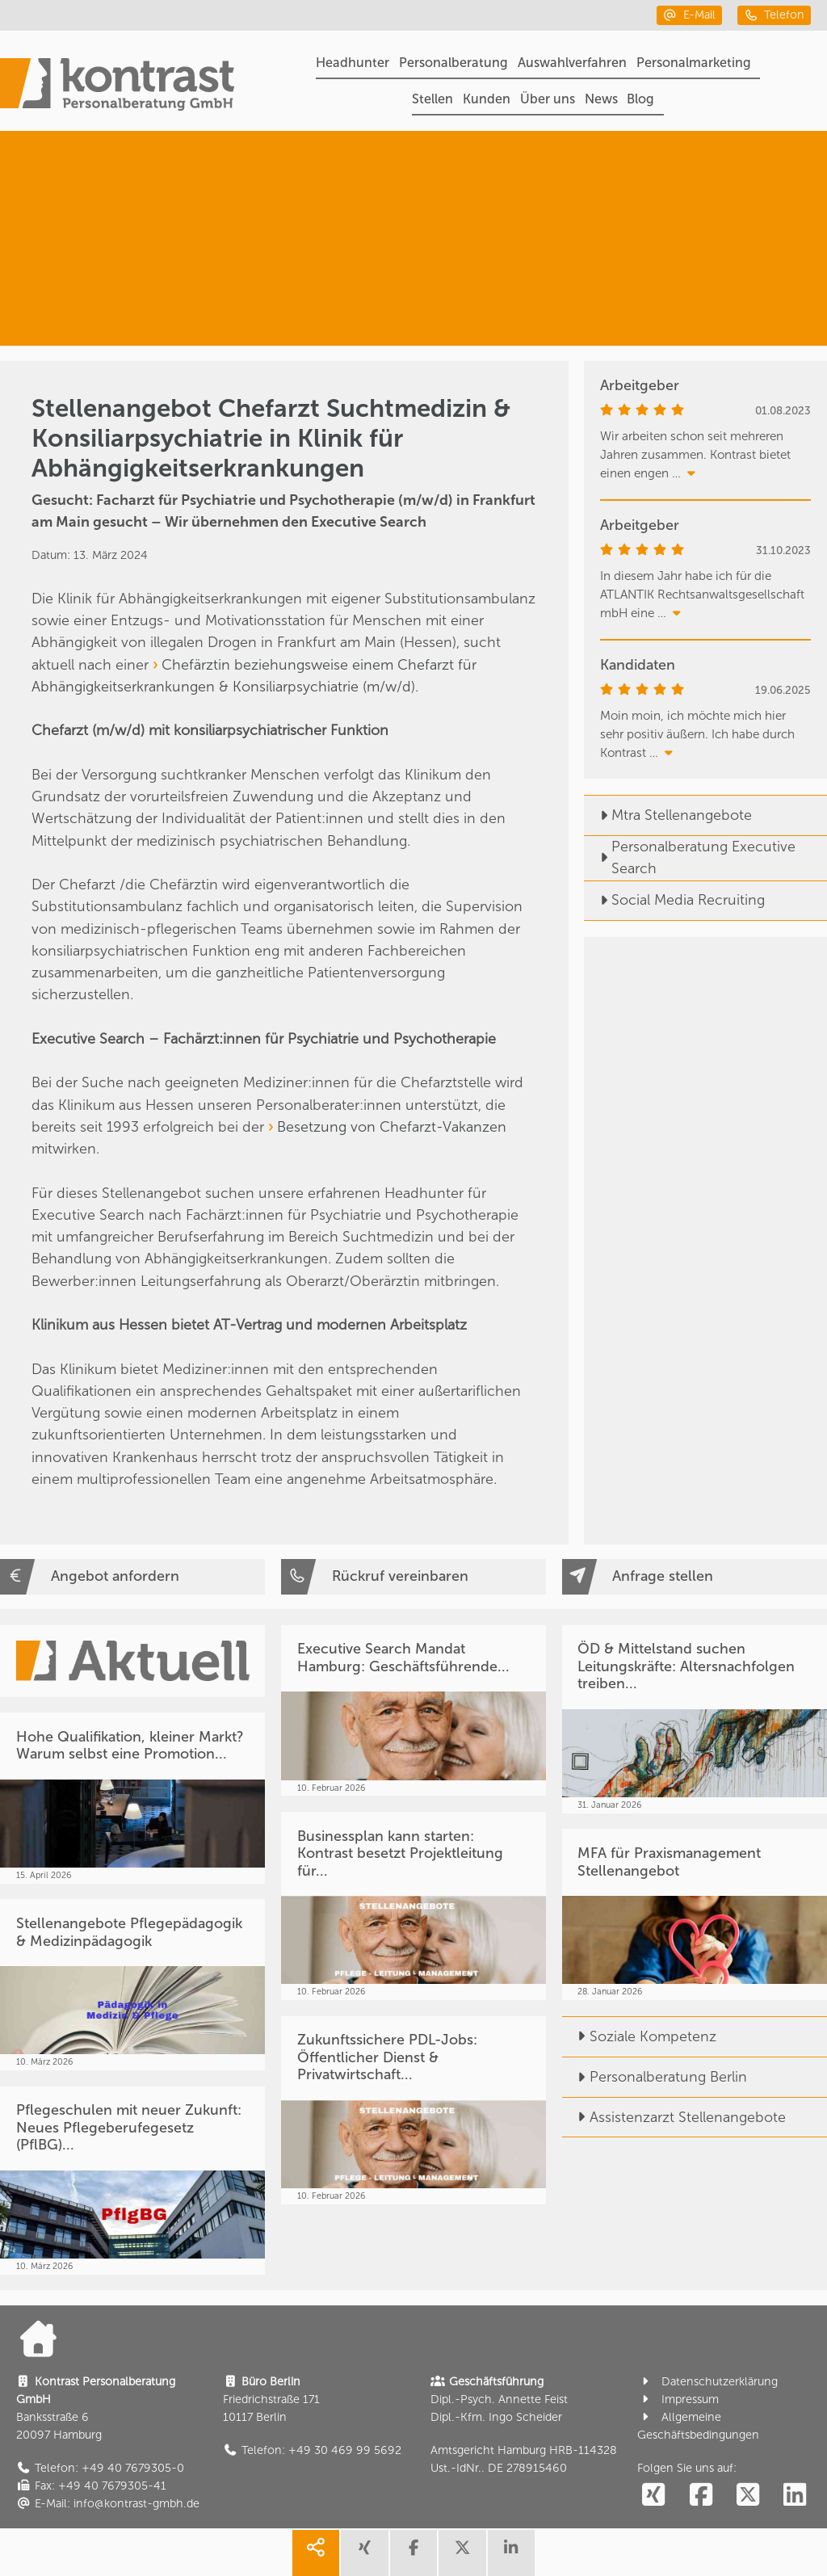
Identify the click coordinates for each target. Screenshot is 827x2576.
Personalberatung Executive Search (690, 857)
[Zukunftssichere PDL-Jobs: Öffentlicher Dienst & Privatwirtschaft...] (413, 2110)
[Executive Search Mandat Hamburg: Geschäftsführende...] (413, 1710)
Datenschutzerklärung (707, 2382)
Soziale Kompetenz (639, 2036)
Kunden (486, 99)
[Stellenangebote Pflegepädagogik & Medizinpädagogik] (132, 1984)
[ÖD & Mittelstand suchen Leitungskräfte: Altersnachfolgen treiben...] (694, 1719)
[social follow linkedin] (795, 2495)
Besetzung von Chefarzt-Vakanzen (391, 1127)
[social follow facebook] (700, 2495)
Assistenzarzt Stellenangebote (674, 2117)
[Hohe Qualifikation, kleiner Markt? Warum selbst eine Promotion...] (132, 1798)
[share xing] (364, 2553)
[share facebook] (413, 2553)
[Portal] (117, 87)
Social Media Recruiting (674, 900)
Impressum (678, 2399)
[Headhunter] (695, 180)
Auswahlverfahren (572, 62)
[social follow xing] (653, 2495)
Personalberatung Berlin (654, 2077)
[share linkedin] (511, 2553)
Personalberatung (453, 62)
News (601, 99)
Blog (640, 99)
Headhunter (352, 62)
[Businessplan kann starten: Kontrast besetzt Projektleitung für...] (413, 1906)
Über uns (547, 99)
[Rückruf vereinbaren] (413, 1576)
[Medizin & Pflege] (681, 296)
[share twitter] (462, 2553)
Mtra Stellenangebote (668, 815)
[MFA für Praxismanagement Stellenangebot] (694, 1914)
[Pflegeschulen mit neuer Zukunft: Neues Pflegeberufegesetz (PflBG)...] (132, 2180)
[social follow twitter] (748, 2495)
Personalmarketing (693, 62)
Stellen (432, 99)
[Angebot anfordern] (132, 1576)
